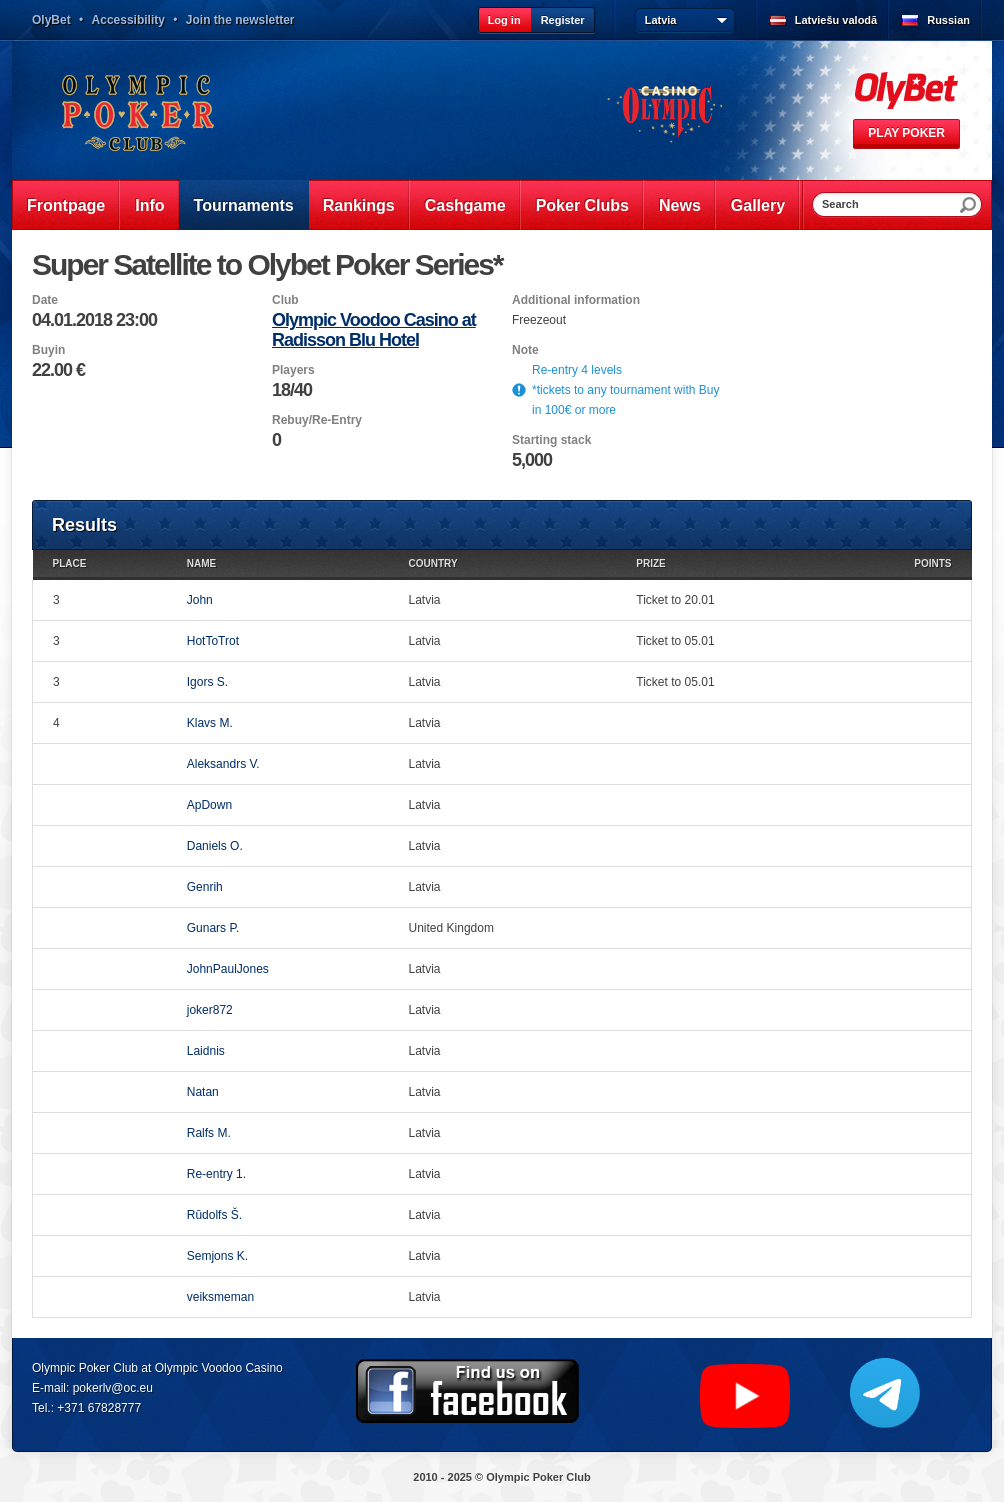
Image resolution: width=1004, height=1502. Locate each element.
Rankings (359, 205)
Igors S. (207, 682)
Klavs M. (210, 723)
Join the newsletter (240, 20)
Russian (948, 20)
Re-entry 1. (216, 1174)
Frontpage (66, 205)
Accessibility (128, 20)
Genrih (205, 887)
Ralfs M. (209, 1133)
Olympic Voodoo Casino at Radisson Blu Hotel (374, 330)
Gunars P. (213, 928)
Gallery (758, 205)
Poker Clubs (582, 205)
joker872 (210, 1010)
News (680, 205)
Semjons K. (217, 1256)
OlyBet (51, 20)
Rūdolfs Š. (214, 1215)
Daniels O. (215, 846)
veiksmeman (220, 1297)
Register (563, 20)
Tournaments (244, 205)
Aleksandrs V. (223, 764)
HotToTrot (213, 641)
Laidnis (206, 1051)
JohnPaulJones (228, 969)
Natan (203, 1092)
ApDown (209, 805)
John (200, 600)
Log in (504, 20)
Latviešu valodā (836, 20)
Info (149, 205)
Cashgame (465, 205)
